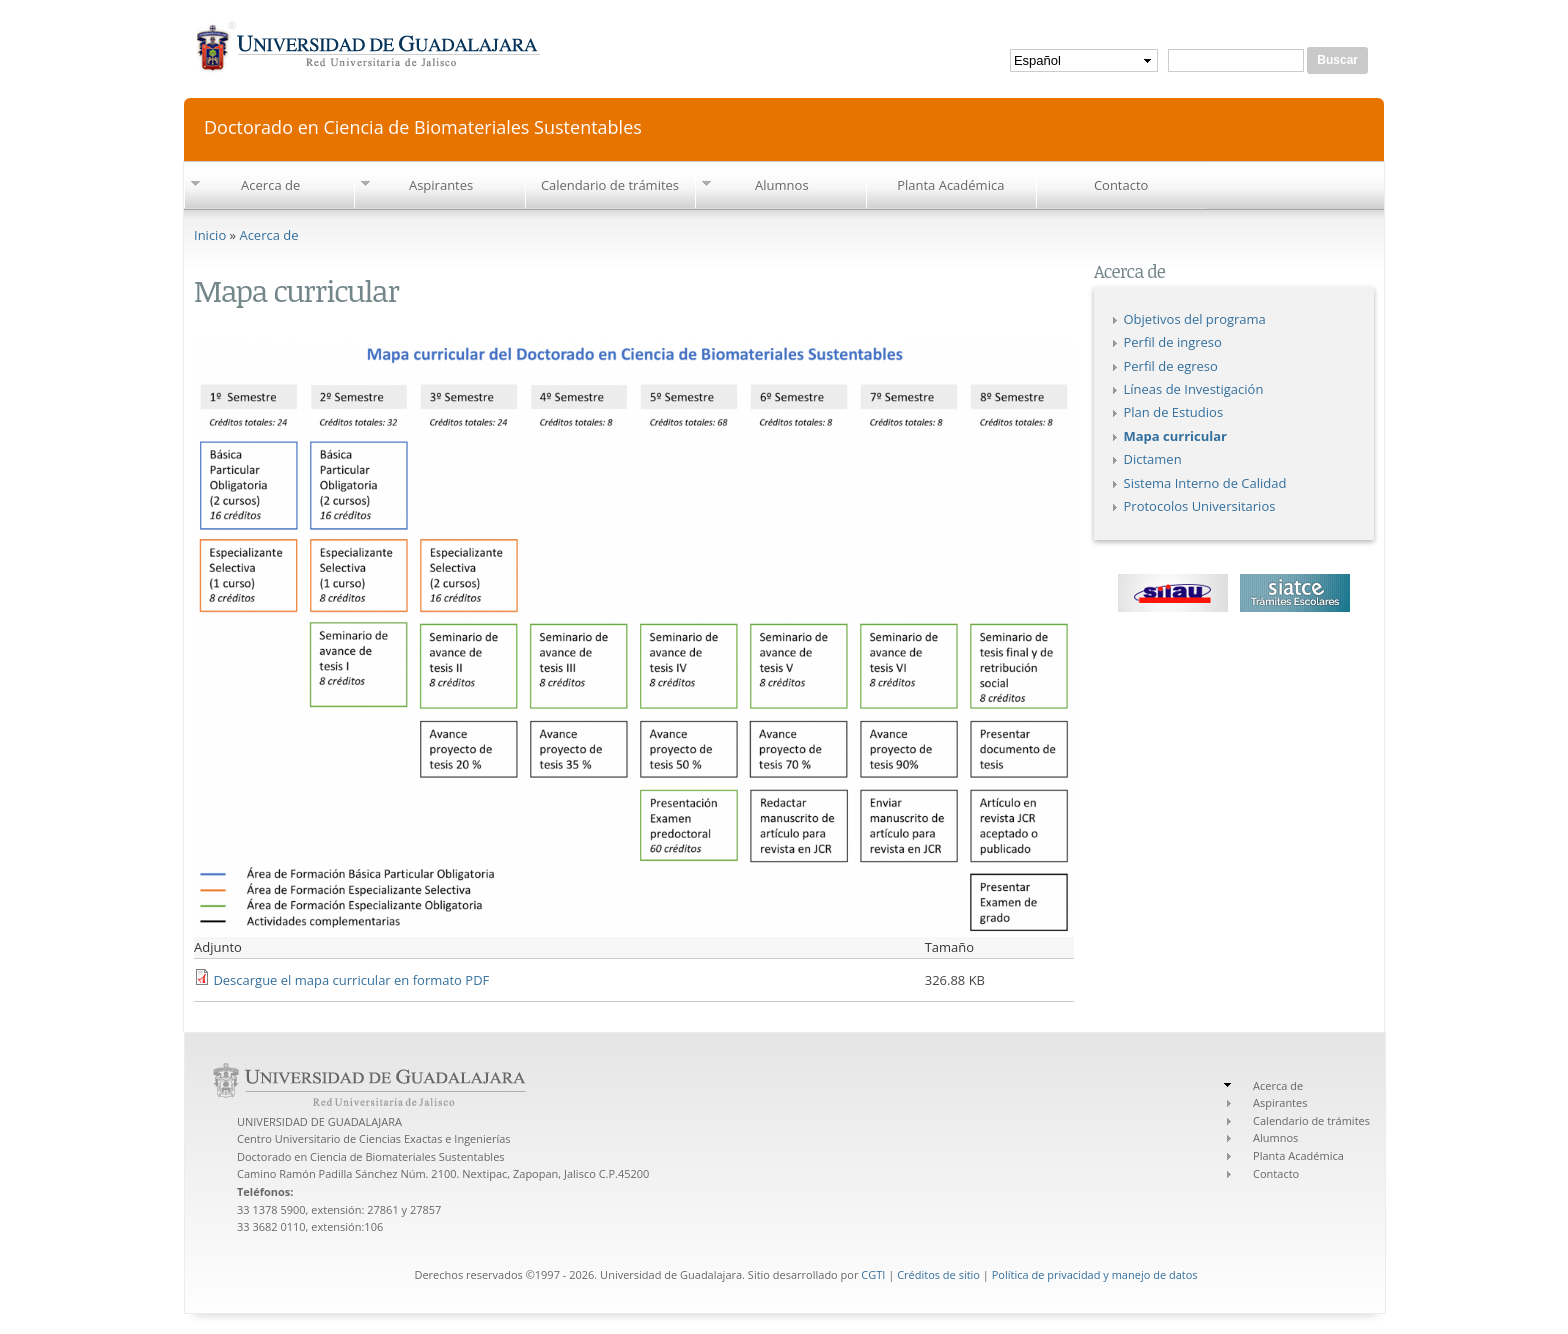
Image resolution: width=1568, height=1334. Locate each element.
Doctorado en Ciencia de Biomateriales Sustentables (423, 125)
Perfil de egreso (1171, 366)
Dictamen (1153, 459)
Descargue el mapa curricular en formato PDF (351, 980)
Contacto (1121, 185)
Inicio (210, 235)
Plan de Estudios (1174, 412)
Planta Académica (950, 185)
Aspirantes (441, 185)
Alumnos (782, 185)
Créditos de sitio (938, 1274)
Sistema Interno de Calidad (1205, 483)
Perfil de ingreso (1173, 342)
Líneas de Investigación (1194, 389)
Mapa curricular (1176, 436)
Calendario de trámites (610, 185)
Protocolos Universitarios (1200, 506)
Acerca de (270, 185)
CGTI (873, 1274)
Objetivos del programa (1195, 319)
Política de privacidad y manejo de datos (1095, 1274)
